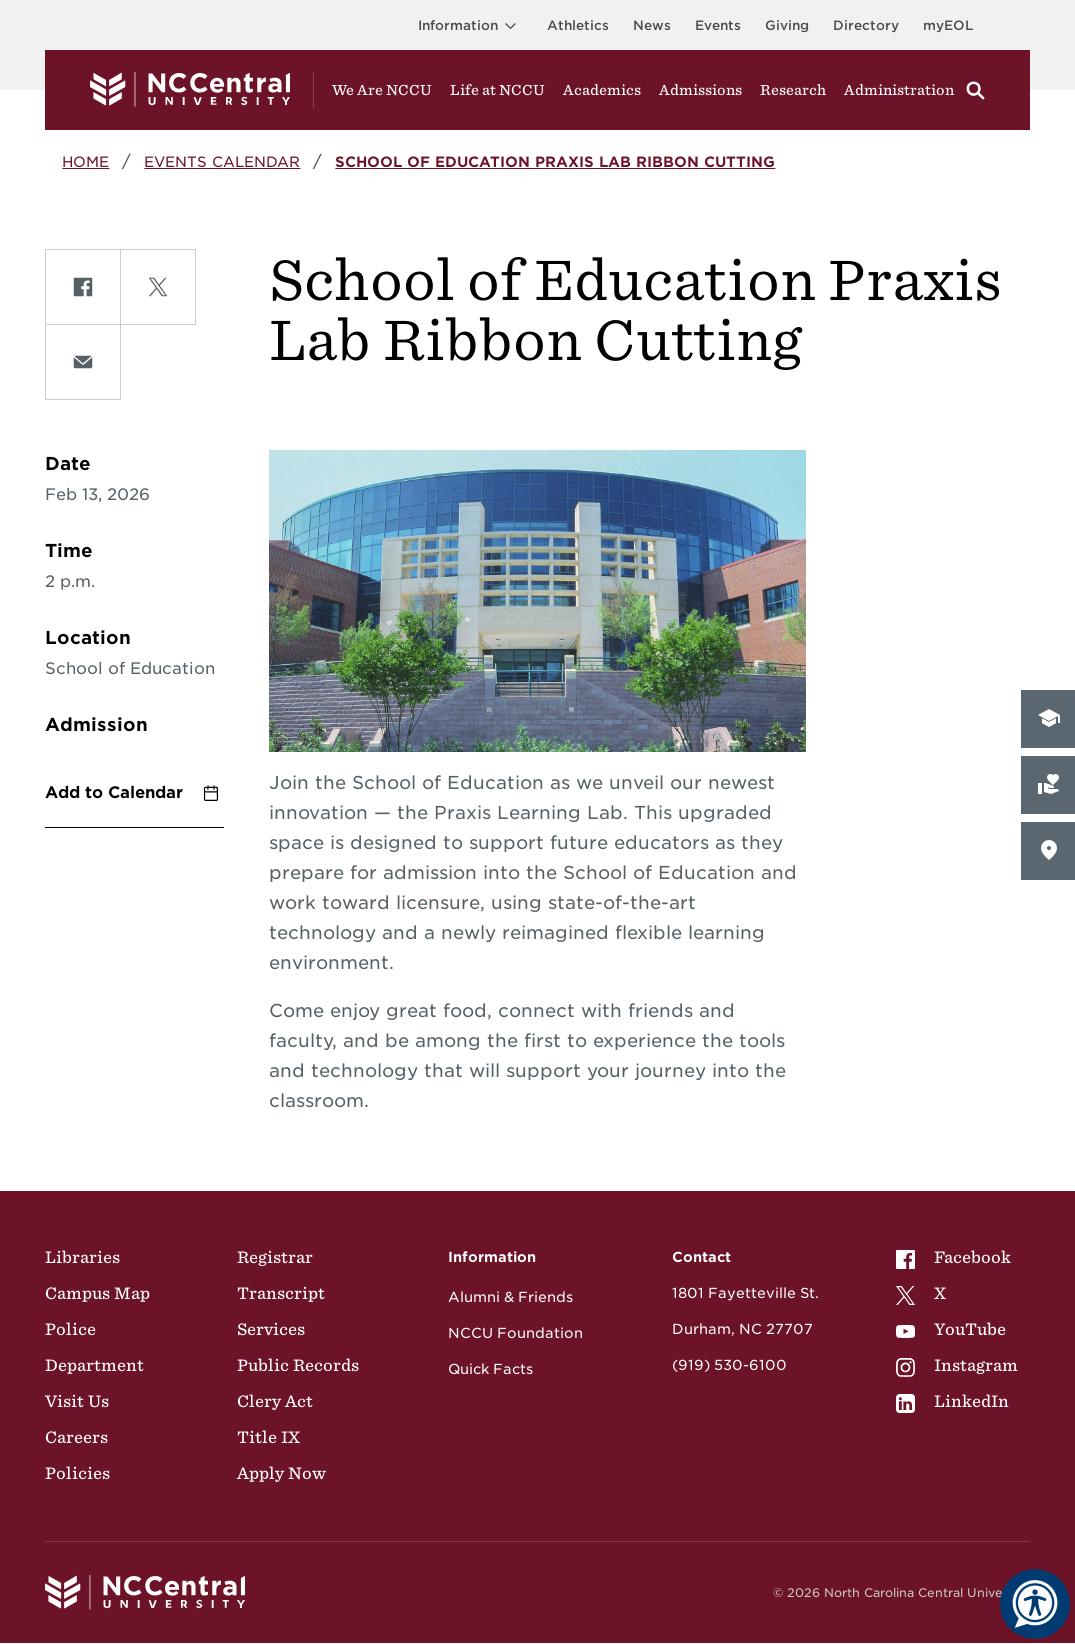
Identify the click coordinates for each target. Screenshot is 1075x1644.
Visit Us (77, 1401)
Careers (76, 1437)
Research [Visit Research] (793, 90)
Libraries (82, 1257)
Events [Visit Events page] (718, 25)
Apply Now (281, 1473)
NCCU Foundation (515, 1333)
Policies (77, 1473)
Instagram (957, 1365)
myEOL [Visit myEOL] (948, 25)
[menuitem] (957, 1257)
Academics (602, 90)
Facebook (953, 1257)
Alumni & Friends (510, 1297)
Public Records (298, 1365)
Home (85, 161)
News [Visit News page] (652, 25)
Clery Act (275, 1401)
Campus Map (97, 1293)
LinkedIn (952, 1401)
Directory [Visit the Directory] (866, 25)
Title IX (268, 1437)
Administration (899, 90)
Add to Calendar (114, 792)
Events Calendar (222, 161)
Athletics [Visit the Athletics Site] (578, 25)
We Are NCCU (382, 90)
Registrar (275, 1257)
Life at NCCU (497, 90)
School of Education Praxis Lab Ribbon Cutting (555, 161)
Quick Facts (490, 1369)
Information (470, 25)
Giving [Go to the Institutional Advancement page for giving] (787, 25)
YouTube (951, 1329)
